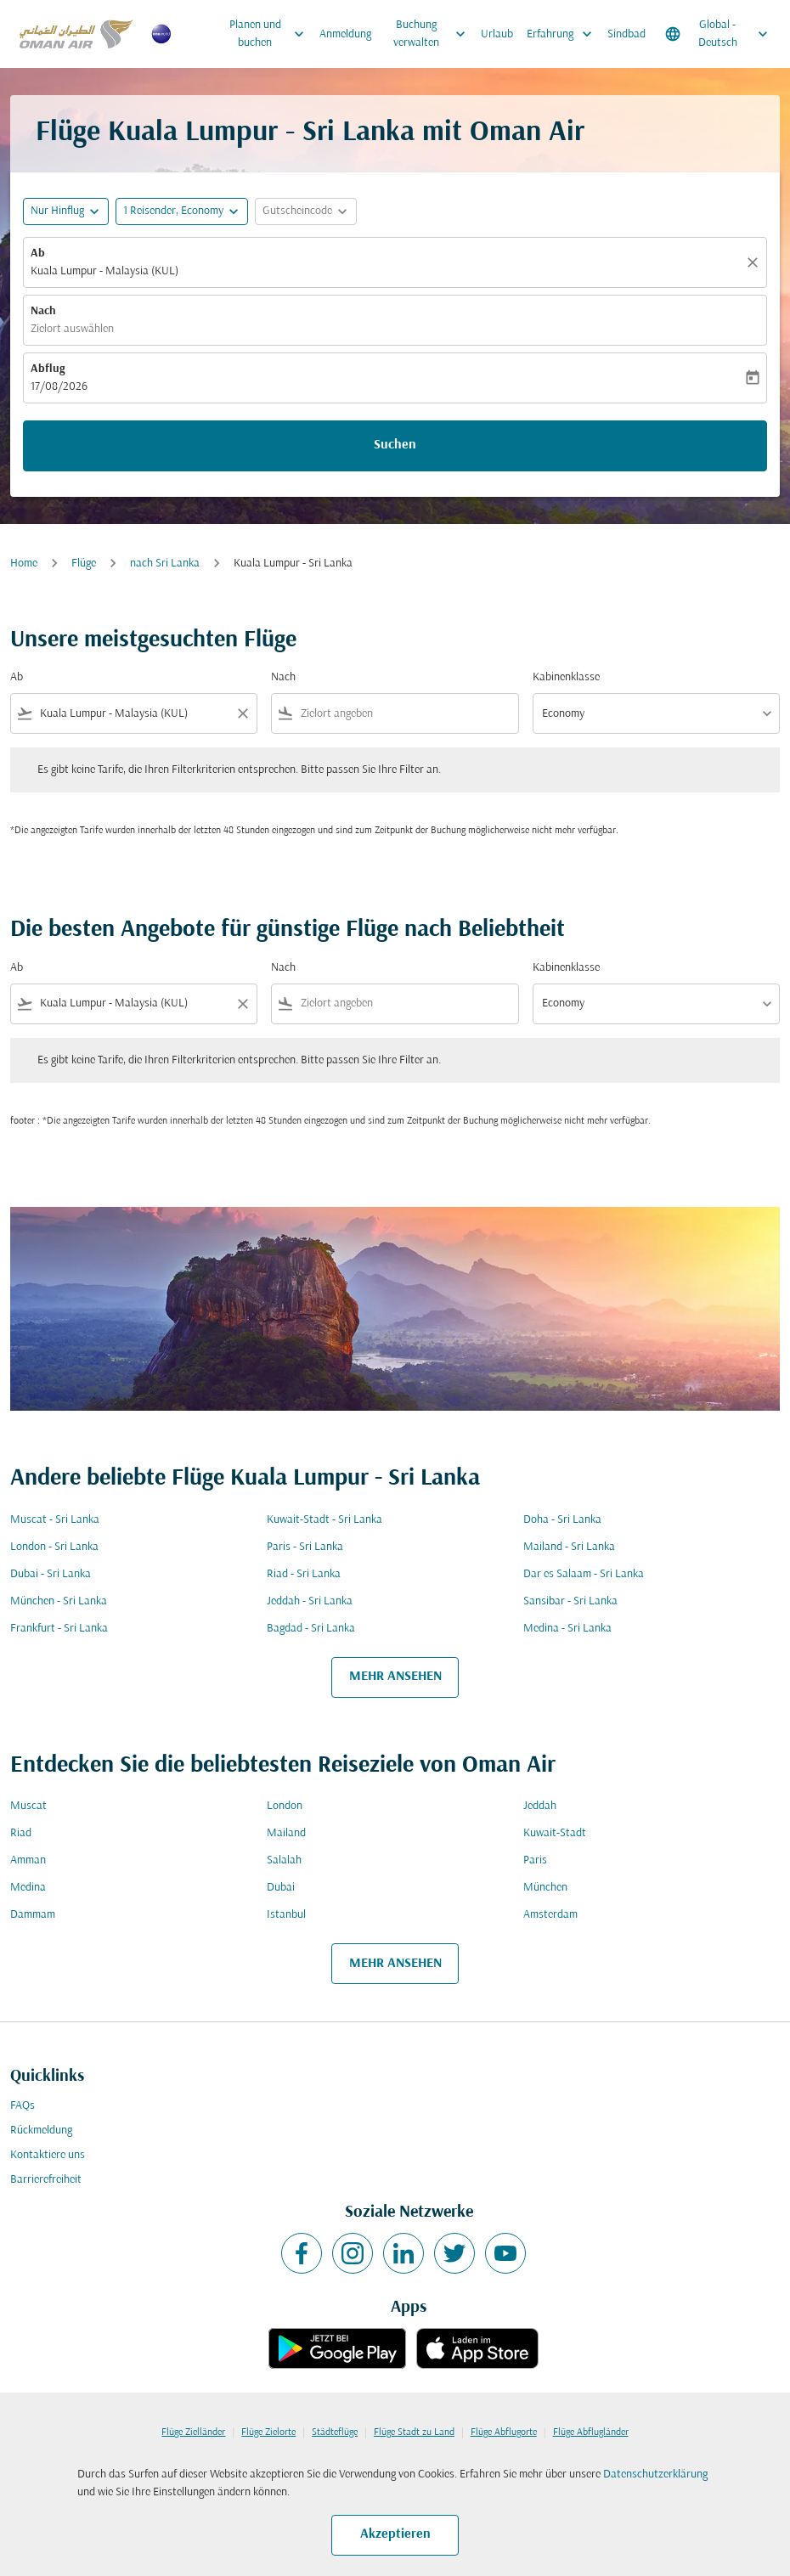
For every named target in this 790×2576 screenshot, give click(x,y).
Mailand (286, 1833)
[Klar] (755, 262)
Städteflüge (335, 2432)
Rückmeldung (41, 2130)
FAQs (22, 2106)
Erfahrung (564, 34)
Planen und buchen (271, 34)
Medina (28, 1887)
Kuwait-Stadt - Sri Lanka (324, 1519)
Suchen (395, 445)
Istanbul (286, 1914)
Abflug (48, 369)
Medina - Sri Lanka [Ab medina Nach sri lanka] (567, 1628)
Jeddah (539, 1806)
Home (23, 563)
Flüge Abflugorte (504, 2432)
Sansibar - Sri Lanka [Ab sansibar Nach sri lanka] (570, 1601)
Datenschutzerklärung (655, 2474)
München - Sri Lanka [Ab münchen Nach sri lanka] (58, 1601)
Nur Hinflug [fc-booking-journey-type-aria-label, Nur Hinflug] (57, 211)
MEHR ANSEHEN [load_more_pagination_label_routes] (395, 1676)
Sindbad (626, 34)
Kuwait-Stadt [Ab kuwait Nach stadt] (554, 1833)
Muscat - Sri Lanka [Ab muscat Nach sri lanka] (54, 1519)
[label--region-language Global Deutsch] (717, 34)
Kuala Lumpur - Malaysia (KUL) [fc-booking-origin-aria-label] (104, 271)
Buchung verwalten (433, 34)
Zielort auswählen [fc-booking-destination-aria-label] (72, 329)
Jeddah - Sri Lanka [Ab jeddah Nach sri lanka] (310, 1601)
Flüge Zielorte (268, 2432)
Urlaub (497, 34)
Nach (43, 311)
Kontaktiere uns (47, 2155)
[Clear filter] (242, 713)
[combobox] (134, 714)
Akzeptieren (395, 2534)
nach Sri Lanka (165, 563)
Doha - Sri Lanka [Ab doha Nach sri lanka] (562, 1519)
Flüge (83, 563)
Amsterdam (550, 1914)
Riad (20, 1833)
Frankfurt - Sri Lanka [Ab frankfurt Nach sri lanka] (59, 1628)
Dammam (32, 1914)
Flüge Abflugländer (591, 2432)
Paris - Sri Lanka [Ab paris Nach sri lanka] (305, 1547)
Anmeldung (345, 34)
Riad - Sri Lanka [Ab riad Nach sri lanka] (304, 1574)
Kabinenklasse (566, 677)
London (284, 1806)
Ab (38, 253)
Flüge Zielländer (193, 2432)
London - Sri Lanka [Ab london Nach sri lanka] (54, 1547)
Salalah (284, 1860)
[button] (182, 211)
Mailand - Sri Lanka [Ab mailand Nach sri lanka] (569, 1547)
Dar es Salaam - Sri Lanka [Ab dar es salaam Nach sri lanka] (583, 1574)
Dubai (281, 1887)
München (545, 1887)
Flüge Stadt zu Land (414, 2432)
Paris (535, 1860)
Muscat (28, 1806)
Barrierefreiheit (46, 2179)
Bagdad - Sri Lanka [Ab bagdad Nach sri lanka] (311, 1628)
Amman (28, 1860)
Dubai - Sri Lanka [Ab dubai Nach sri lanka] (50, 1574)
